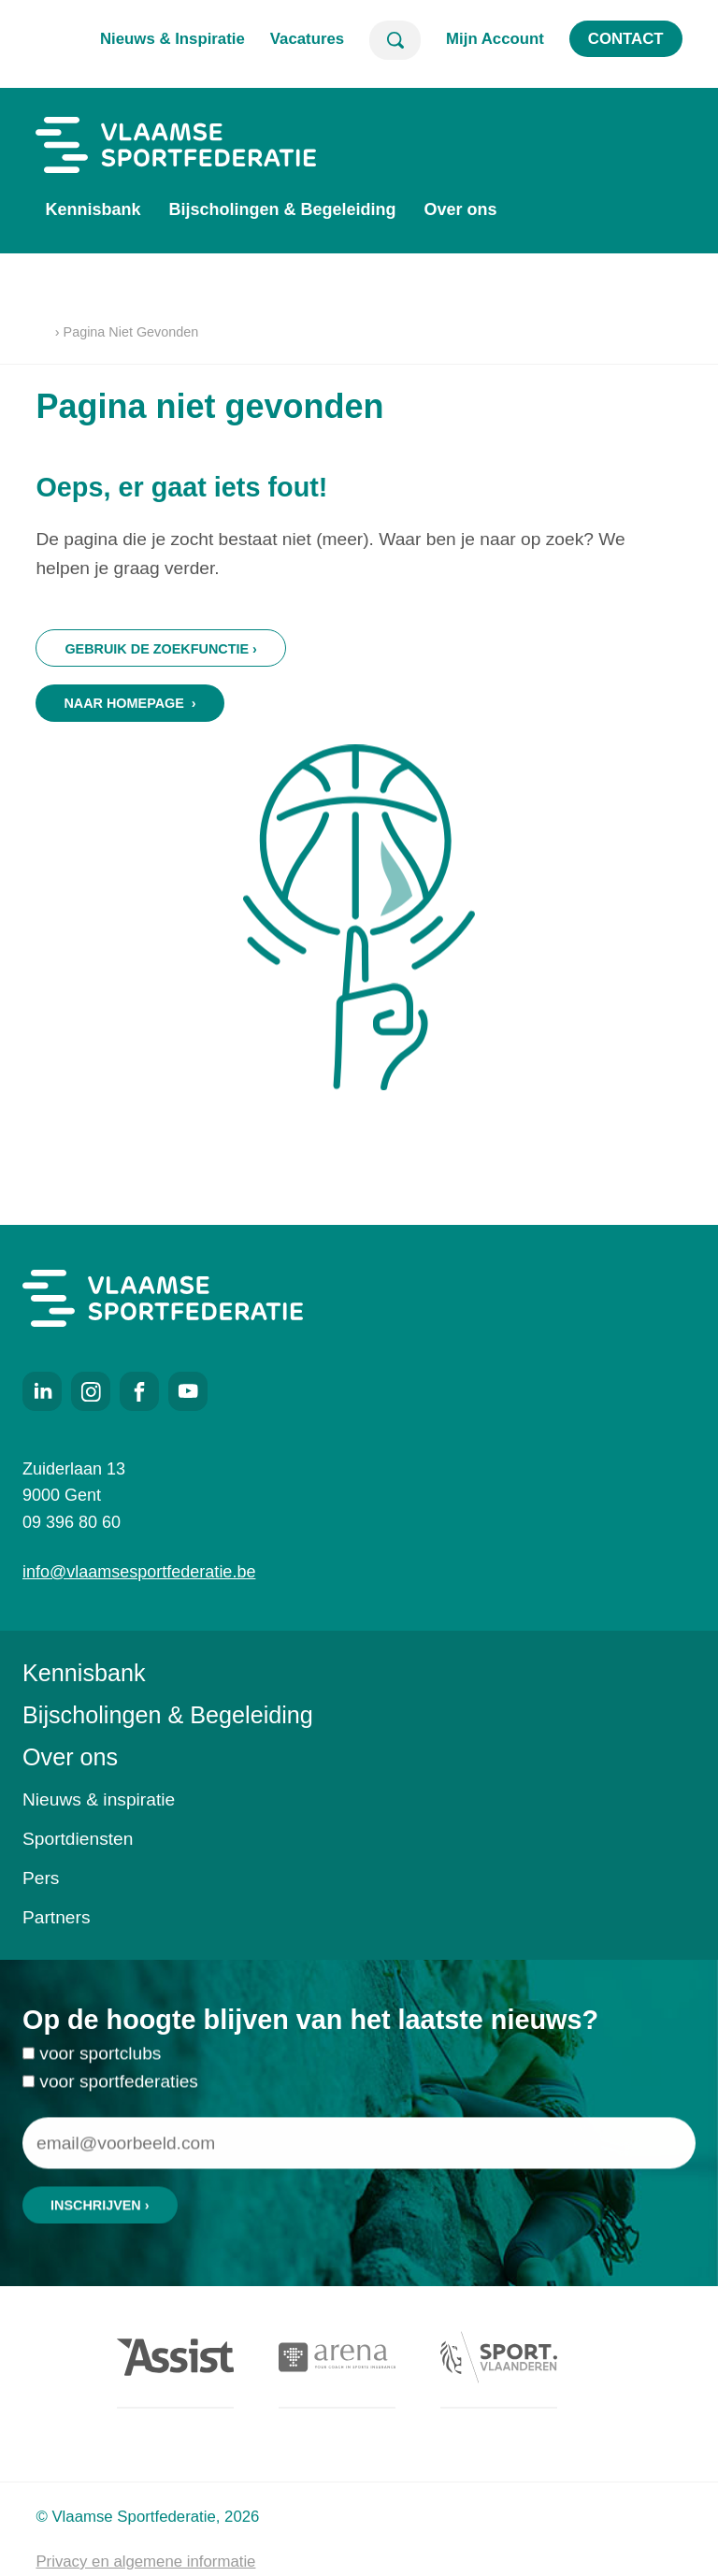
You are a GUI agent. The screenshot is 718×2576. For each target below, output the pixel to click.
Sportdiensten (77, 1839)
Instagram (90, 1391)
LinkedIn (42, 1391)
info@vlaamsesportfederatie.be (138, 1571)
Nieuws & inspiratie (98, 1799)
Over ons (460, 209)
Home (43, 333)
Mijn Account (495, 39)
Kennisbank (92, 209)
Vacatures (307, 39)
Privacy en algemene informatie (145, 2561)
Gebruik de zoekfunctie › (160, 648)
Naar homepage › (129, 703)
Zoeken (395, 40)
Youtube (188, 1391)
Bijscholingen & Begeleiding (281, 209)
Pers (40, 1878)
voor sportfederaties (118, 2090)
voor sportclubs (100, 2062)
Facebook (139, 1391)
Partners (56, 1917)
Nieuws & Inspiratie (172, 39)
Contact (626, 39)
